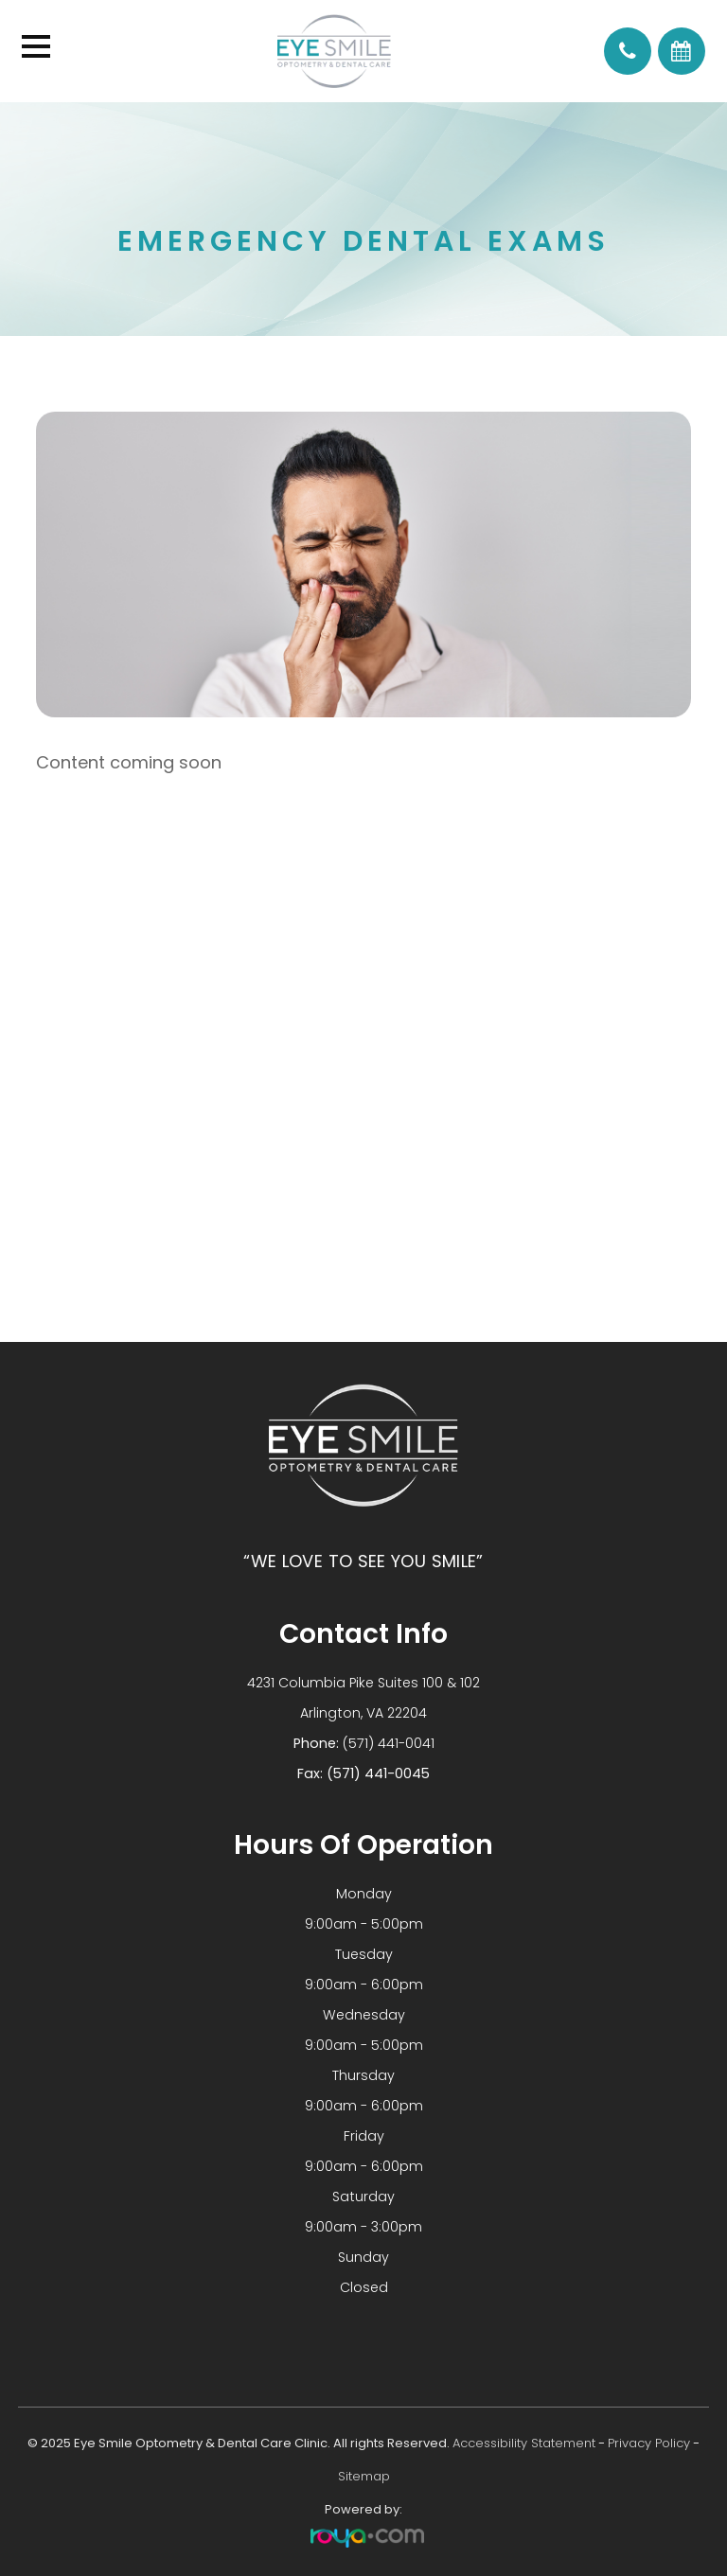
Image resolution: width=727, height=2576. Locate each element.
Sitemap (364, 2476)
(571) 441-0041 (388, 1743)
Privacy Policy (649, 2443)
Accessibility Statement (523, 2443)
